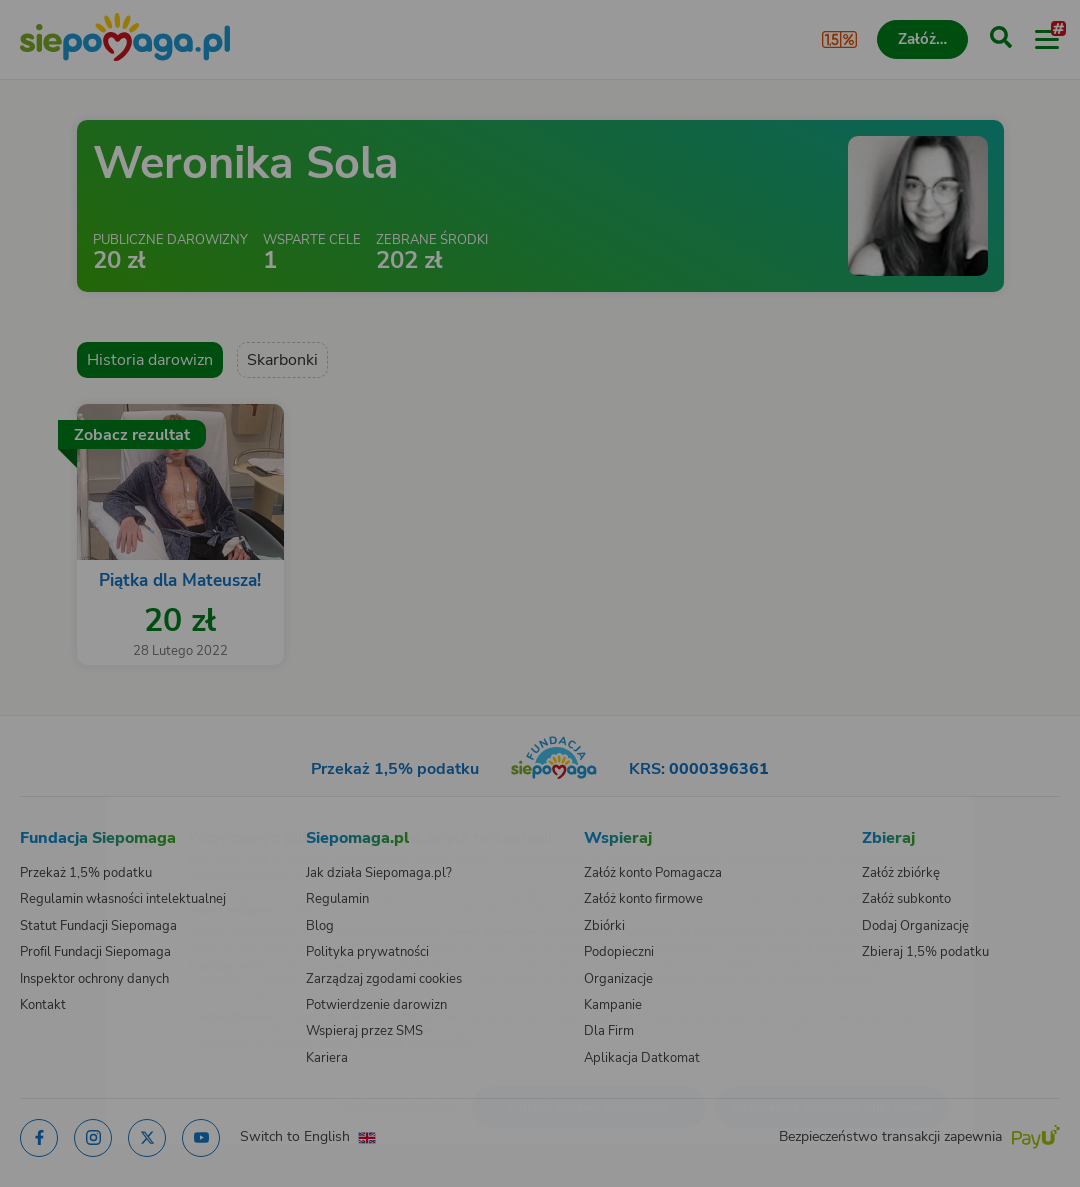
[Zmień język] (56, 810)
